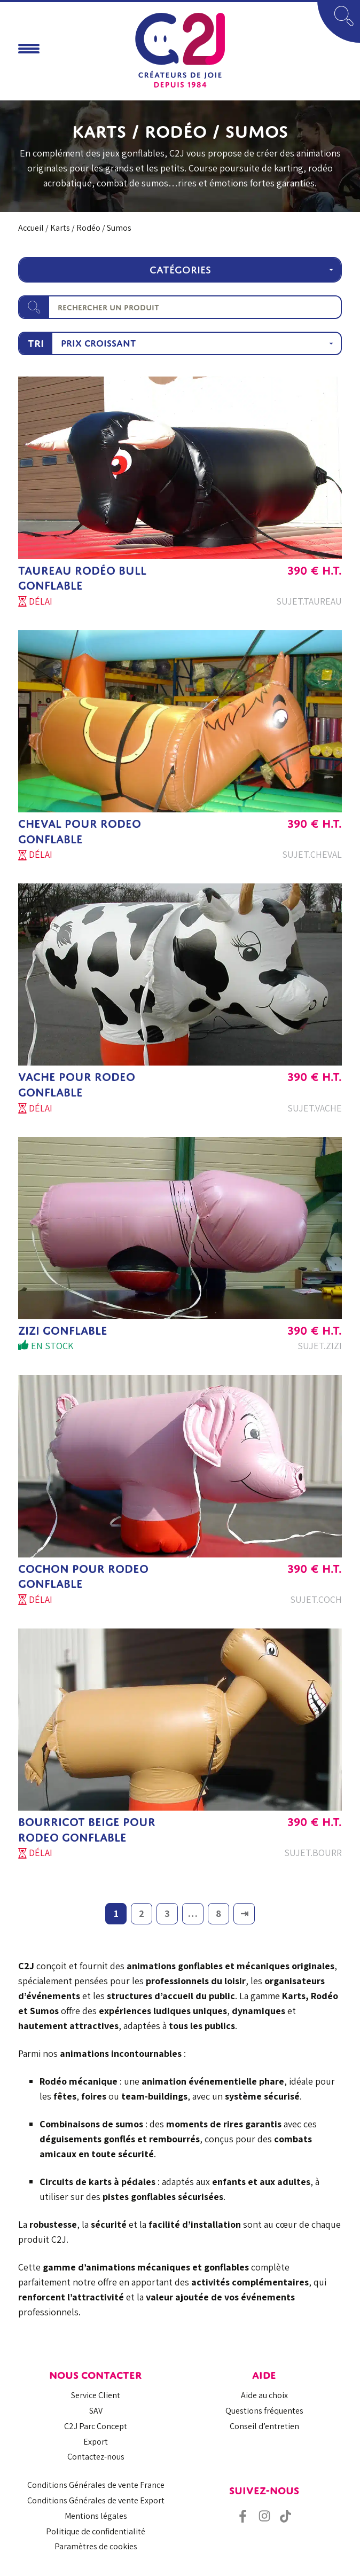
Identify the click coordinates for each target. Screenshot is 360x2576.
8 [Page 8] (218, 1913)
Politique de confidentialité (95, 2531)
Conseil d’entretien (264, 2426)
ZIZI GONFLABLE (62, 1330)
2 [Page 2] (141, 1913)
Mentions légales (96, 2516)
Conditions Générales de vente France (96, 2485)
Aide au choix (264, 2395)
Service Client (95, 2395)
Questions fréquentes (264, 2410)
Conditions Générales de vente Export (96, 2500)
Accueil (31, 227)
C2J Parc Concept (95, 2426)
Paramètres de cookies (95, 2546)
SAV (96, 2410)
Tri (36, 343)
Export (95, 2441)
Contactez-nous (95, 2456)
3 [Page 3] (167, 1913)
